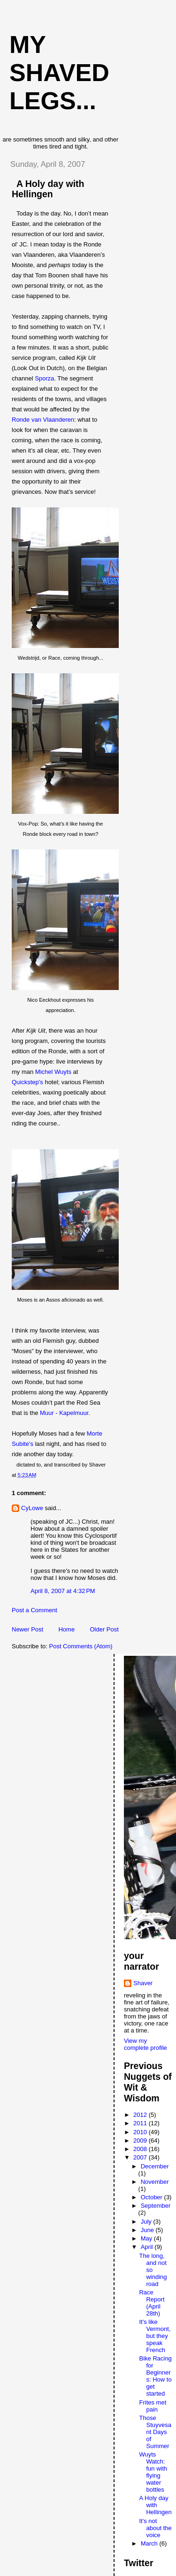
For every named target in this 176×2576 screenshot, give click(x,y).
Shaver (143, 1983)
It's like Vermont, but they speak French (154, 2335)
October (152, 2197)
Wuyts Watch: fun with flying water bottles (153, 2472)
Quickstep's (27, 1082)
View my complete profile (145, 2044)
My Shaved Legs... (59, 72)
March (150, 2543)
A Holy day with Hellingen (48, 189)
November (155, 2181)
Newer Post (27, 1629)
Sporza (44, 378)
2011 (141, 2123)
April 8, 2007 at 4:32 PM (63, 1590)
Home (66, 1629)
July (147, 2221)
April (148, 2246)
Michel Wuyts (53, 1071)
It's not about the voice (155, 2528)
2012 (141, 2114)
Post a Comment (34, 1610)
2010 (141, 2132)
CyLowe (32, 1507)
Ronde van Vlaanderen (43, 419)
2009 (141, 2140)
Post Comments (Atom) (81, 1646)
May (147, 2238)
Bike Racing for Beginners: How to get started (155, 2376)
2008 (141, 2148)
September (156, 2205)
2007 (141, 2157)
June (148, 2230)
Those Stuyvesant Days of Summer (155, 2431)
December (155, 2166)
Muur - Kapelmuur (64, 1412)
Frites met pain (152, 2406)
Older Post (104, 1629)
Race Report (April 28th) (151, 2303)
